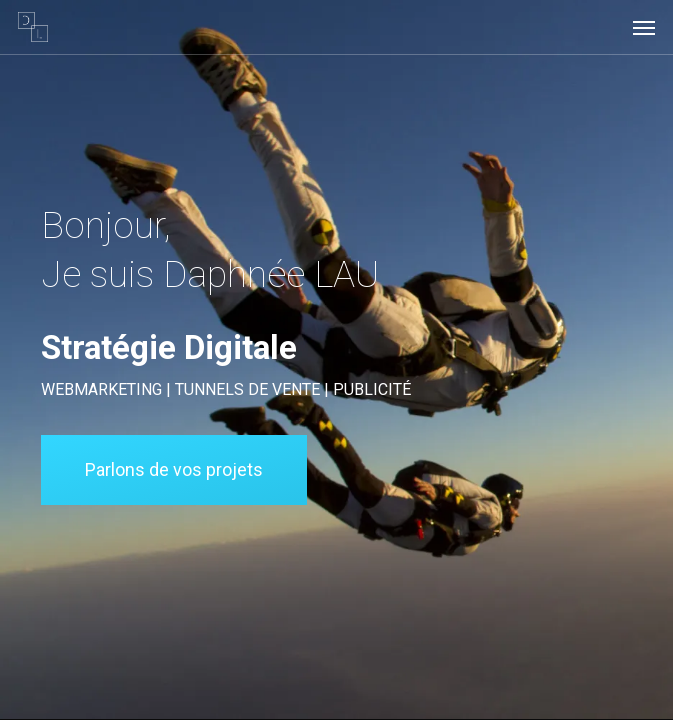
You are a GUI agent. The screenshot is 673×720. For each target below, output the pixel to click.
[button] (644, 27)
